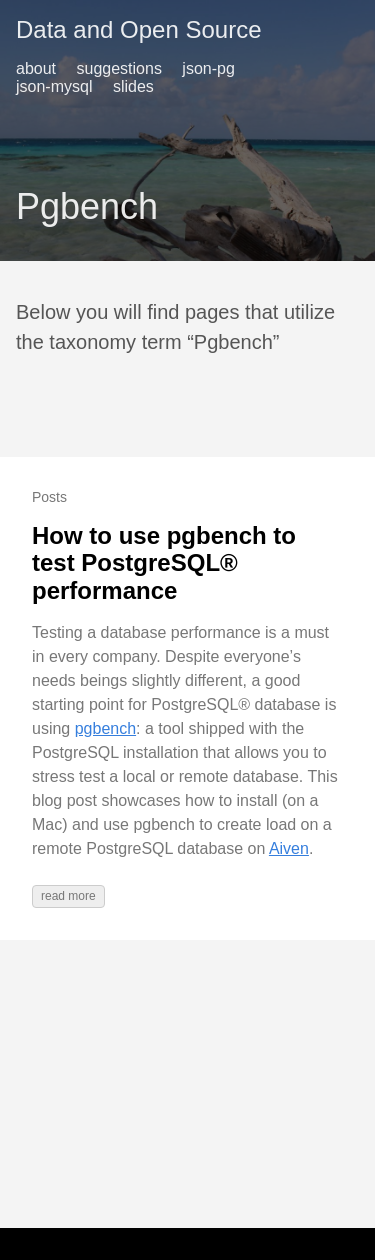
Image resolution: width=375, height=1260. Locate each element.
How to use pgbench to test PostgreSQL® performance (164, 563)
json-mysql (54, 86)
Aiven (289, 848)
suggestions (119, 68)
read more (68, 896)
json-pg (208, 68)
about (36, 68)
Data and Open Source (139, 29)
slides (133, 86)
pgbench (105, 728)
